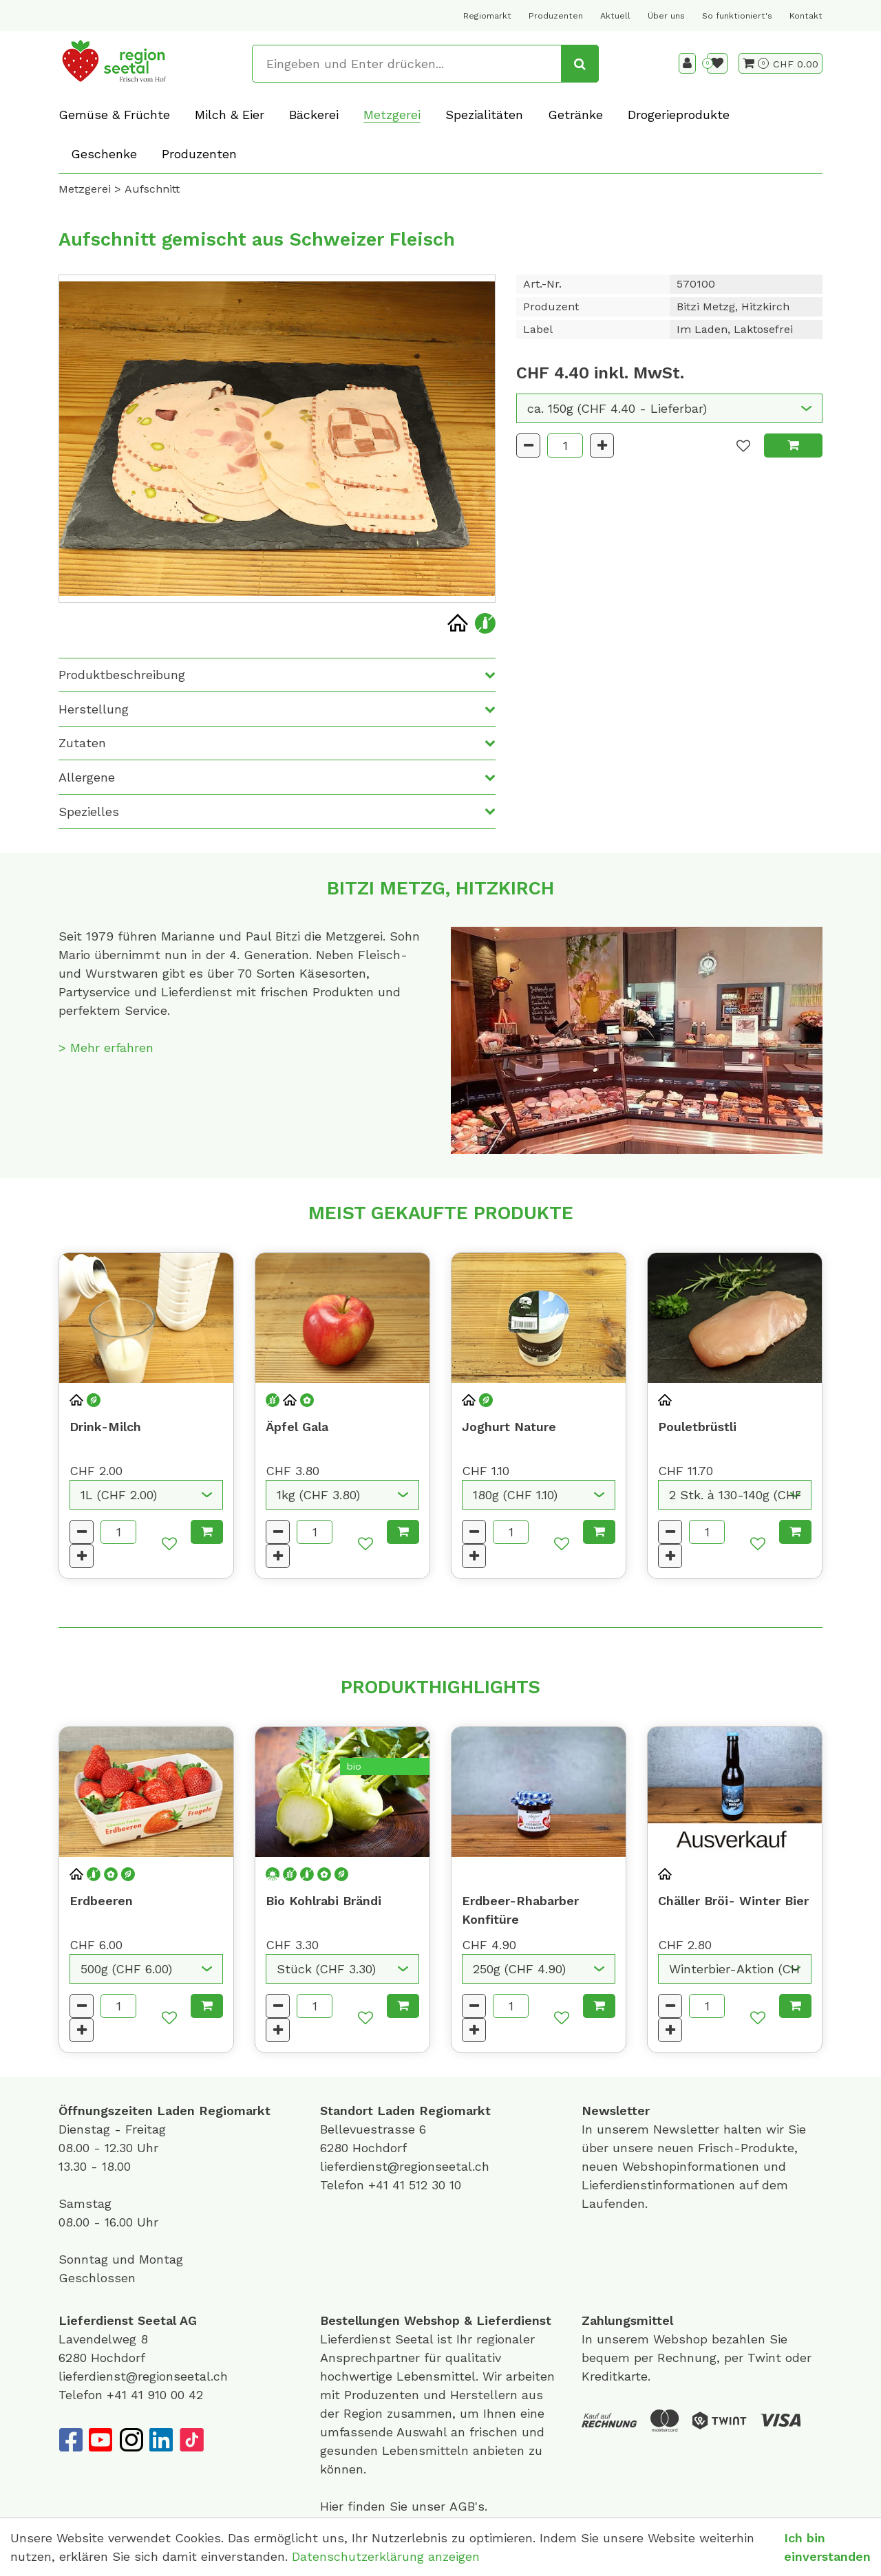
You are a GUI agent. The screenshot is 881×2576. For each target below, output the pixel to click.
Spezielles (89, 811)
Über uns (666, 16)
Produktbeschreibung (122, 674)
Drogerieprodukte (679, 114)
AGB (462, 2506)
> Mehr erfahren (106, 1047)
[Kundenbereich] (687, 63)
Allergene (87, 777)
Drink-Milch (105, 1426)
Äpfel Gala (297, 1426)
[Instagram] (130, 2439)
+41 (380, 2185)
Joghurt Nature (509, 1426)
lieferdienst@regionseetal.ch (404, 2166)
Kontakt (805, 16)
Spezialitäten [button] (484, 114)
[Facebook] (70, 2439)
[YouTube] (100, 2439)
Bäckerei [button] (314, 114)
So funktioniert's (737, 16)
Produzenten (556, 16)
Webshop (432, 2320)
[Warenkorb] (755, 63)
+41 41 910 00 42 (155, 2394)
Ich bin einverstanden (827, 2547)
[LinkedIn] (161, 2439)
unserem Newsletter (660, 2129)
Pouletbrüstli (697, 1426)
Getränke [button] (575, 114)
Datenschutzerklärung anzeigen (386, 2556)
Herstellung (94, 709)
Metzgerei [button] (392, 114)
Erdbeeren (101, 1900)
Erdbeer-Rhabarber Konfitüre (520, 1909)
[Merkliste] (717, 63)
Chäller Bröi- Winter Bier (733, 1900)
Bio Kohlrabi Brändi (323, 1900)
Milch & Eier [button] (229, 114)
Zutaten (82, 743)
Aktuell (615, 16)
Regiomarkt (487, 16)
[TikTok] (191, 2439)
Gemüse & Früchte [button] (114, 114)
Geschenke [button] (104, 154)
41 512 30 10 (426, 2185)
